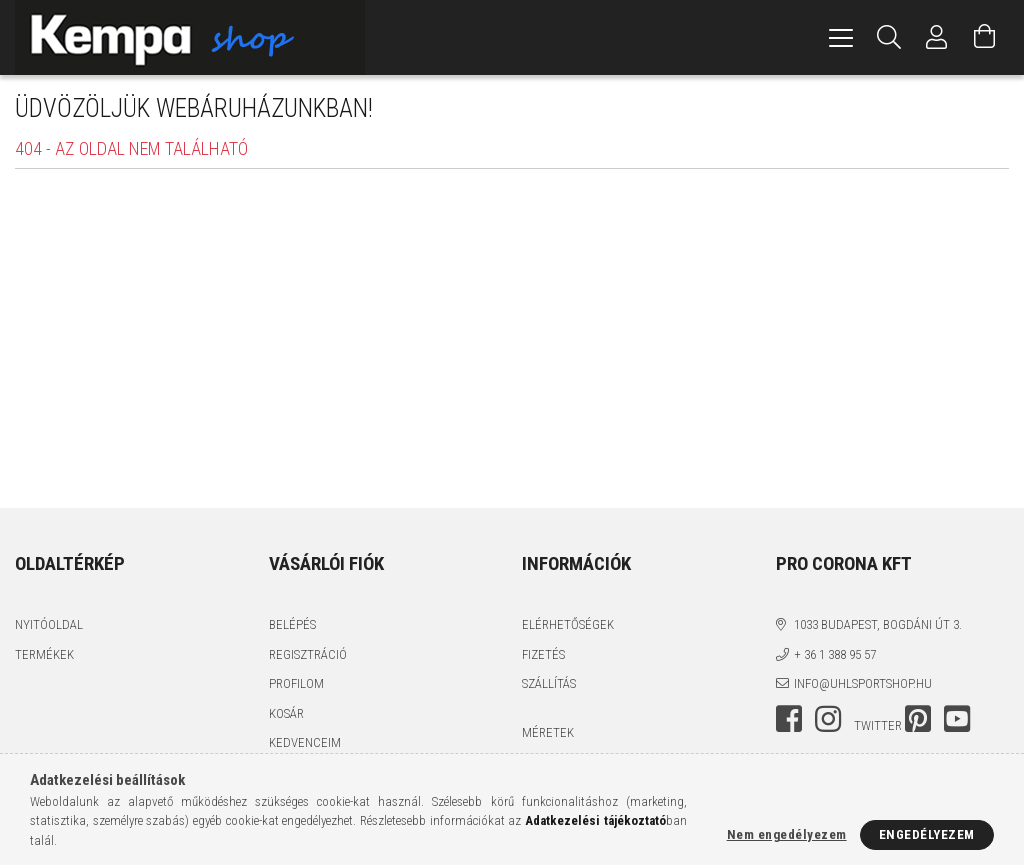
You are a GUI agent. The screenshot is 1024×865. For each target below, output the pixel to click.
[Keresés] (889, 37)
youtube (957, 719)
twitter (878, 725)
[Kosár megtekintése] (985, 37)
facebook (789, 719)
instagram (828, 719)
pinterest (918, 719)
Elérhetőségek (568, 624)
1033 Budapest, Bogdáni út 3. (878, 624)
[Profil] (937, 37)
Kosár (286, 713)
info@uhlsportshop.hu (863, 683)
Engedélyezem (927, 834)
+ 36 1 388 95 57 (835, 654)
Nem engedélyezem (787, 834)
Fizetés (543, 654)
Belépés (292, 624)
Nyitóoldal (49, 624)
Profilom (296, 683)
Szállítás (549, 683)
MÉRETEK (548, 732)
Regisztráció (308, 654)
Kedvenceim (305, 742)
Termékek (44, 654)
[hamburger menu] (841, 37)
